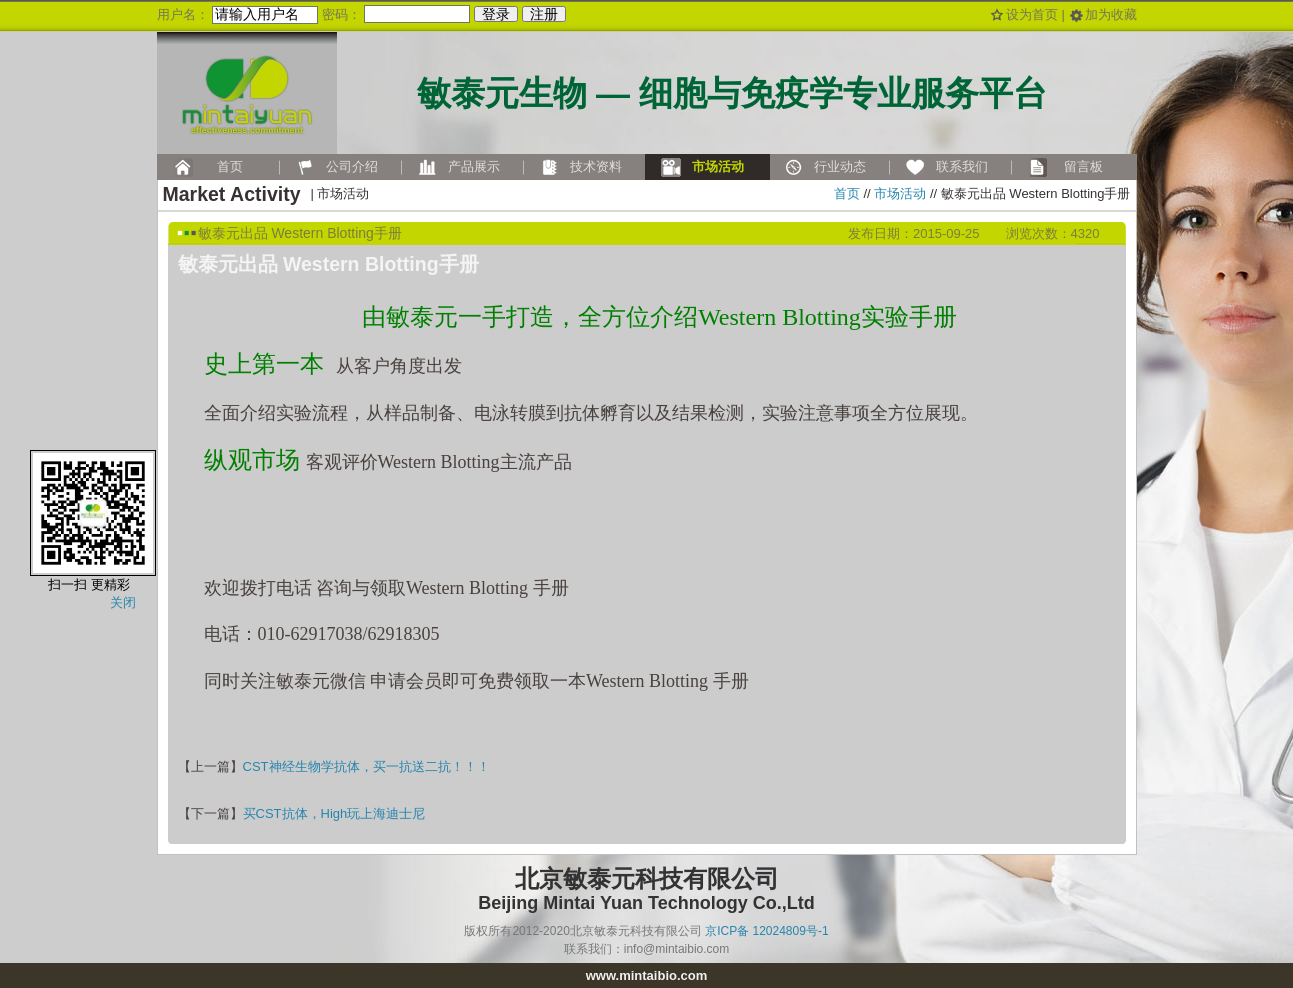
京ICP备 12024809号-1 (766, 931)
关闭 (123, 602)
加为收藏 (1111, 14)
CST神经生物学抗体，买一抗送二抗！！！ (366, 766)
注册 (544, 14)
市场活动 (900, 193)
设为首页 (1032, 14)
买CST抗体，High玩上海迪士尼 (334, 813)
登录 (496, 14)
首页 (847, 193)
